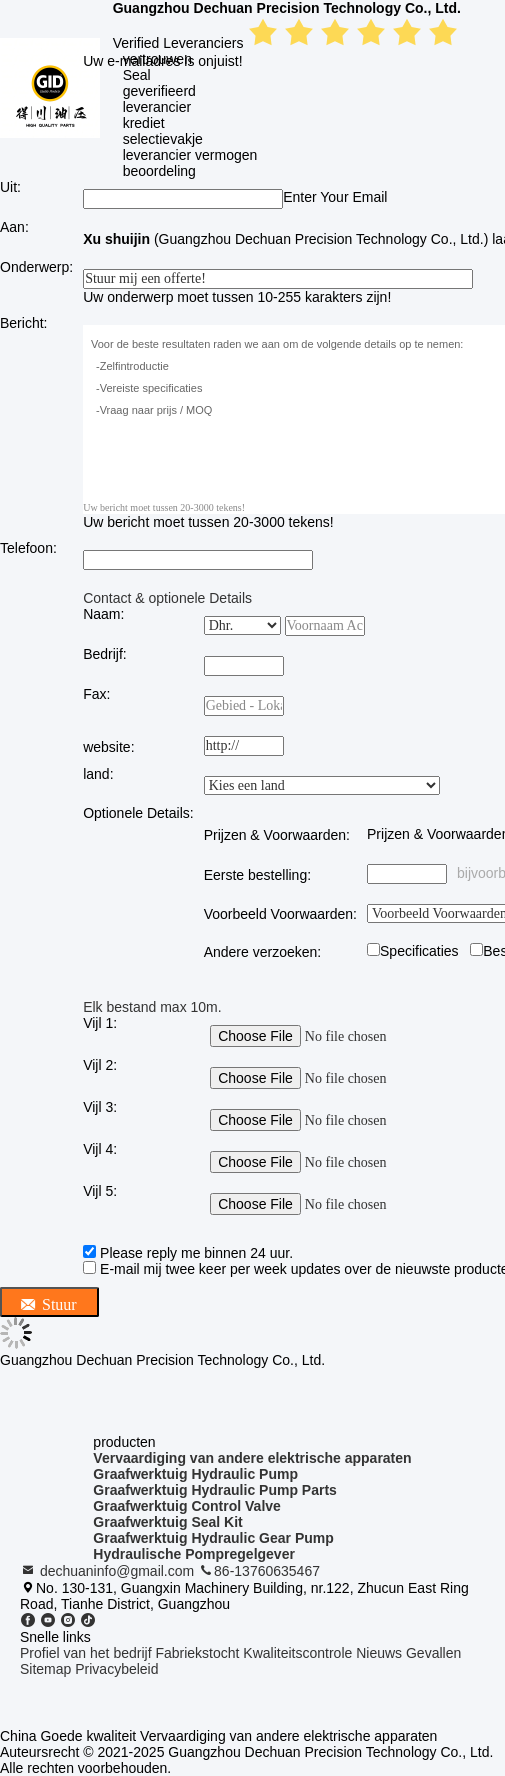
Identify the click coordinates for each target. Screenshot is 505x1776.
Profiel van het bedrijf (86, 1653)
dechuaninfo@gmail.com (109, 1571)
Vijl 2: (100, 1065)
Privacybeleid (116, 1669)
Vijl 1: (100, 1023)
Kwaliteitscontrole (297, 1653)
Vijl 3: (100, 1107)
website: (108, 747)
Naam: (103, 614)
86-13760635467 (259, 1571)
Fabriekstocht (197, 1653)
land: (98, 774)
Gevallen (433, 1653)
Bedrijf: (105, 654)
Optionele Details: (138, 813)
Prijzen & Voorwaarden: (277, 835)
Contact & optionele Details (167, 598)
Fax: (96, 694)
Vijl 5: (100, 1191)
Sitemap (45, 1669)
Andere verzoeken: (263, 952)
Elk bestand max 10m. (152, 1007)
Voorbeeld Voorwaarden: (280, 914)
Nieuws (379, 1653)
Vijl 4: (100, 1149)
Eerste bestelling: (257, 875)
